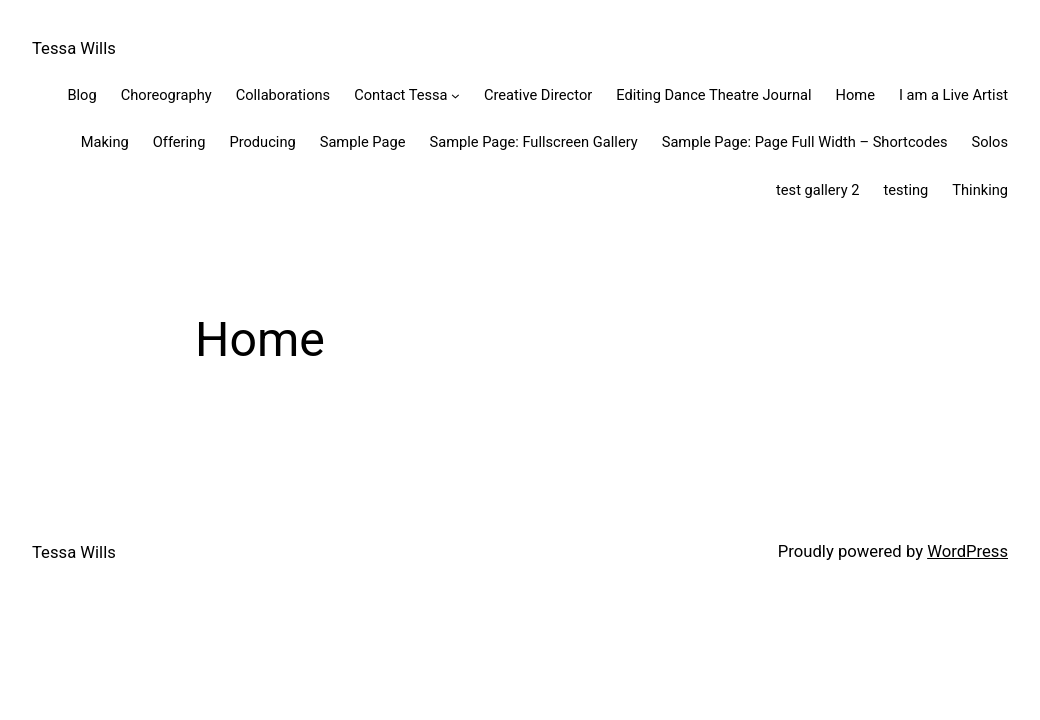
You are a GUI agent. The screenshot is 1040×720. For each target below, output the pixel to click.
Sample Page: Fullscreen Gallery (533, 142)
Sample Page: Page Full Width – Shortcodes (805, 142)
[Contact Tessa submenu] (455, 95)
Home (855, 95)
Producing (262, 142)
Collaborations (283, 95)
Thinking (980, 190)
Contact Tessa (400, 95)
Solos (989, 142)
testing (906, 190)
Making (105, 142)
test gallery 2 (817, 190)
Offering (179, 142)
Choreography (166, 95)
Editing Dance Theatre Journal (713, 95)
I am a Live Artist (953, 95)
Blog (81, 95)
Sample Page (363, 142)
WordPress (967, 551)
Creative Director (538, 95)
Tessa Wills (74, 48)
